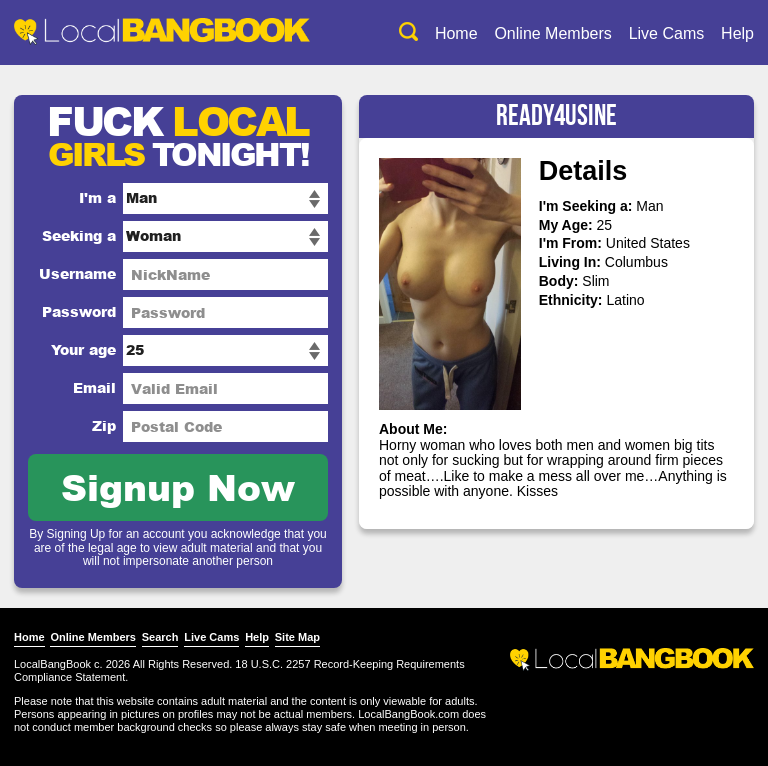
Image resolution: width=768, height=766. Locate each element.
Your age (83, 349)
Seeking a (79, 235)
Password (79, 311)
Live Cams (667, 33)
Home (456, 33)
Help (737, 33)
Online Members (552, 33)
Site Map (297, 637)
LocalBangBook (52, 664)
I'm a (97, 197)
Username (77, 273)
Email (94, 387)
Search (160, 637)
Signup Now (178, 486)
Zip (104, 425)
